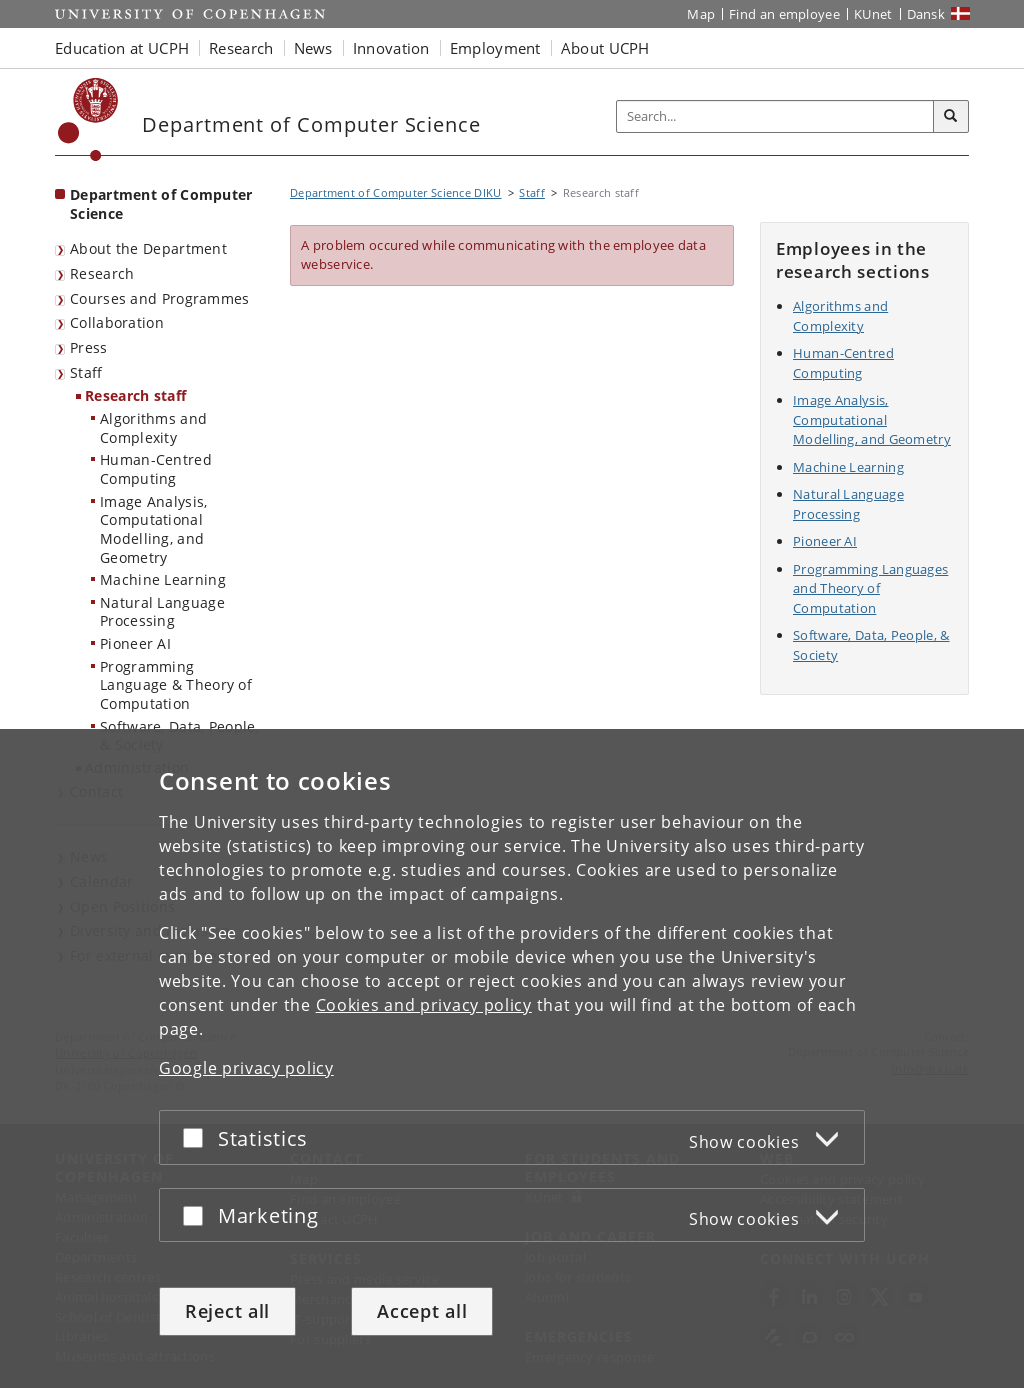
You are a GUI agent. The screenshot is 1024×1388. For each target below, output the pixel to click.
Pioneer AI (135, 643)
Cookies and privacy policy (424, 1005)
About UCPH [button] (605, 48)
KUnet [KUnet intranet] (873, 14)
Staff (86, 372)
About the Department (148, 248)
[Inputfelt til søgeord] (775, 116)
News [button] (313, 48)
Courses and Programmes (160, 298)
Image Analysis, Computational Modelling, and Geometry (154, 529)
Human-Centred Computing (156, 469)
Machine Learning (163, 579)
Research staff (135, 395)
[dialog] (512, 1058)
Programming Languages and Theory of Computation (870, 588)
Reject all (227, 1311)
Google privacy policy (246, 1068)
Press (89, 347)
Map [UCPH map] (701, 14)
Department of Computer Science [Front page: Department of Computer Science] (161, 204)
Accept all (422, 1311)
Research (102, 273)
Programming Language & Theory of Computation (176, 685)
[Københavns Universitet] (88, 119)
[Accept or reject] (198, 1137)
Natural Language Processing (162, 612)
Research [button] (241, 48)
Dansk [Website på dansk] (926, 14)
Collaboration (117, 322)
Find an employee (784, 14)
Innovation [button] (391, 48)
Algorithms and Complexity (153, 428)
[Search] (951, 117)
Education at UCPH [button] (122, 48)
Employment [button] (495, 48)
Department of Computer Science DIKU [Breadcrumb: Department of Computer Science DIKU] (396, 192)
